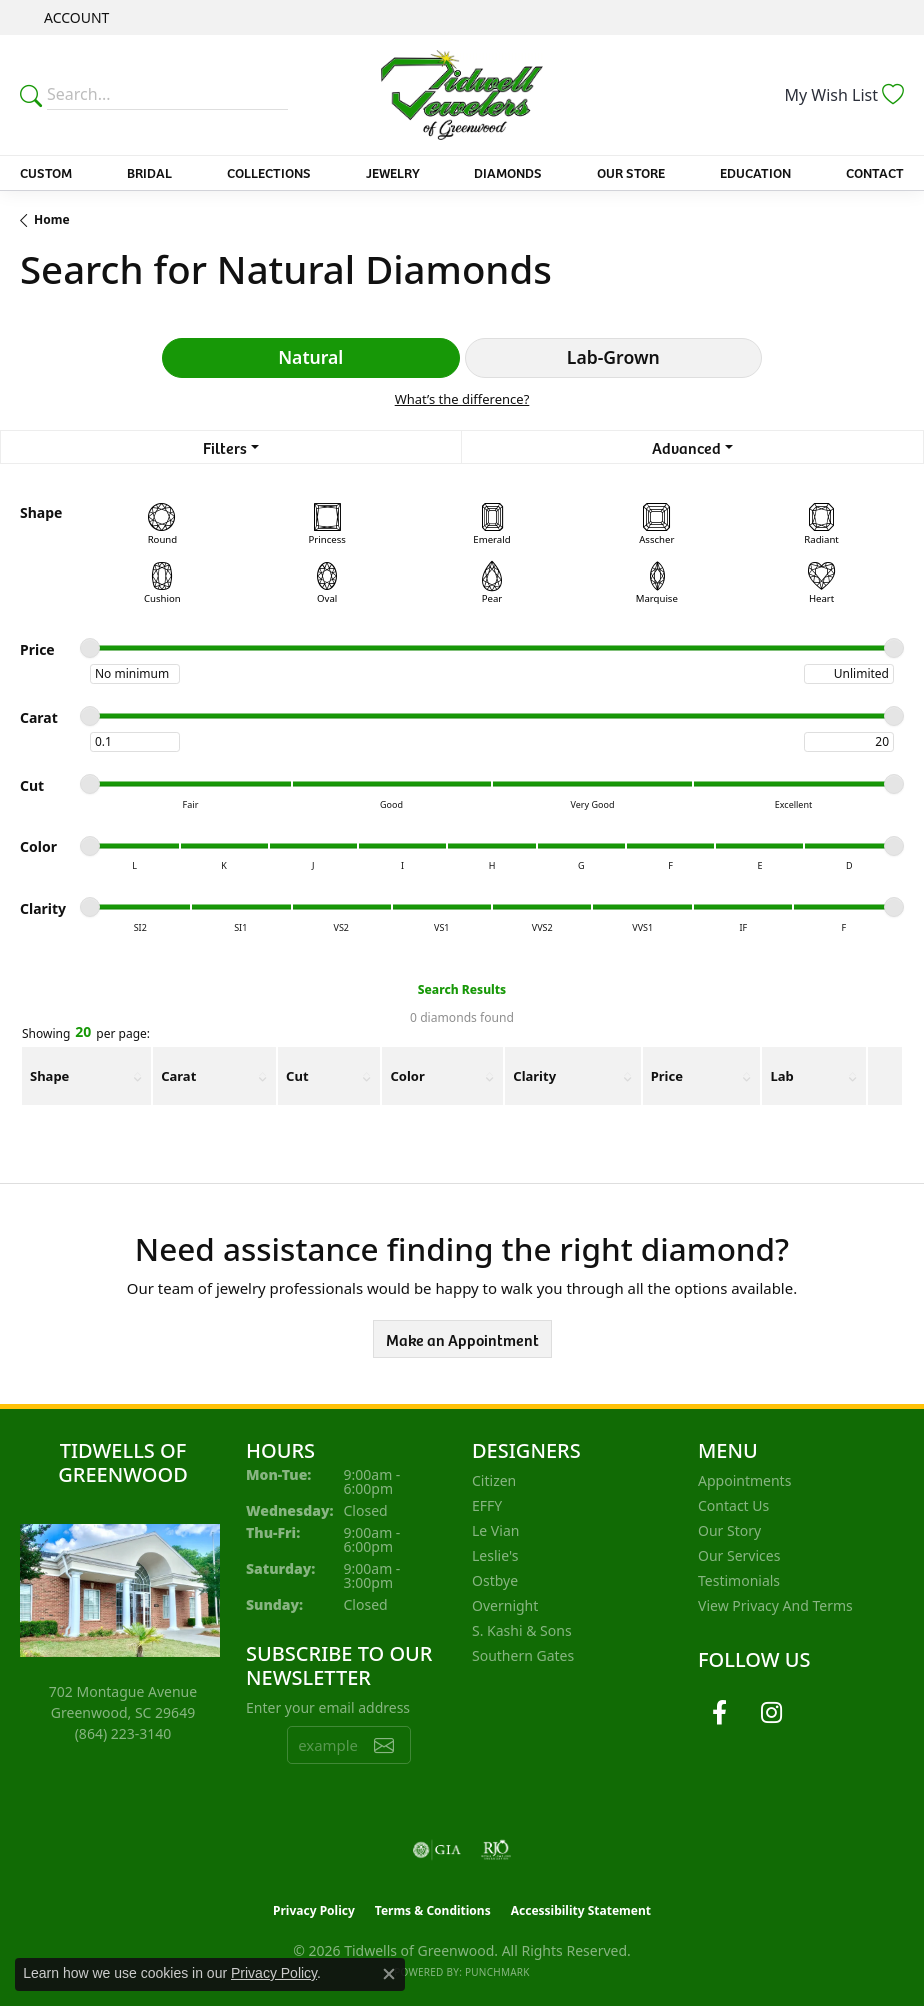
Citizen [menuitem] (494, 1480)
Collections (269, 172)
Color (407, 1076)
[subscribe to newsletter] (384, 1745)
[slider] (90, 648)
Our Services (739, 1555)
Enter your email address (328, 1707)
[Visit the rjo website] (496, 1850)
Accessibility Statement (581, 1910)
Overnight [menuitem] (505, 1605)
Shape (49, 1076)
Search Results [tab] (462, 989)
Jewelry (393, 172)
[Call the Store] (123, 1733)
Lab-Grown (613, 357)
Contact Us (733, 1505)
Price (667, 1076)
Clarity (534, 1076)
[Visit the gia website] (437, 1850)
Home (52, 219)
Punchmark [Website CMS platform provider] (497, 1972)
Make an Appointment (462, 1339)
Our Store (631, 172)
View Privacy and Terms (775, 1605)
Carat (178, 1076)
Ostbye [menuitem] (495, 1580)
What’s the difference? (462, 399)
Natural (310, 357)
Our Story (729, 1530)
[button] (74, 17)
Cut (297, 1076)
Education (755, 172)
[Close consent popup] (389, 1974)
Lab (781, 1076)
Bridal (149, 172)
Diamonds (508, 172)
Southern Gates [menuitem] (523, 1655)
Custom (46, 172)
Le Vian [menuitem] (495, 1530)
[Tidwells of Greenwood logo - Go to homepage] (462, 95)
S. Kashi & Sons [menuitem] (522, 1630)
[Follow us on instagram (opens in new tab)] (771, 1713)
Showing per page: (86, 1033)
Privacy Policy (314, 1910)
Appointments (744, 1480)
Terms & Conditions (433, 1910)
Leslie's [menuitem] (495, 1555)
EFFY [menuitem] (487, 1505)
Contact (875, 172)
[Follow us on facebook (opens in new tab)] (719, 1713)
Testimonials (739, 1580)
